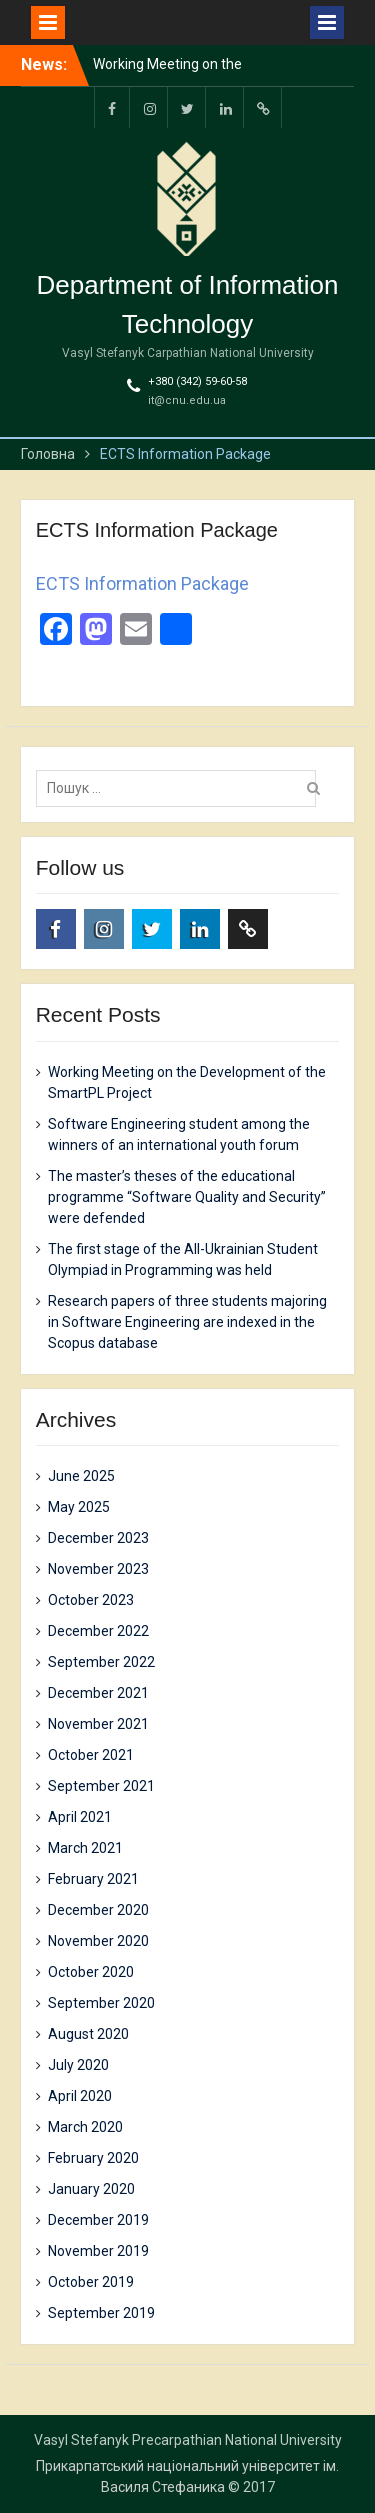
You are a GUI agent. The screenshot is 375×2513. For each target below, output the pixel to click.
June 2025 (81, 1476)
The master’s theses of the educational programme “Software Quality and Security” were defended (187, 1197)
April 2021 (80, 1817)
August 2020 (88, 2034)
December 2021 (98, 1693)
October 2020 (91, 1972)
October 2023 (91, 1600)
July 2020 (78, 2065)
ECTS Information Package (142, 583)
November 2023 (98, 1569)
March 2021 (85, 1848)
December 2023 (98, 1538)
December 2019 (98, 2220)
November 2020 (98, 1941)
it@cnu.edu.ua (187, 400)
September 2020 (101, 2003)
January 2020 (91, 2189)
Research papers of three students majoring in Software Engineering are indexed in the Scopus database (187, 1322)
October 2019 (91, 2282)
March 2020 (85, 2127)
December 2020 (98, 1910)
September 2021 (101, 1786)
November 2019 (98, 2251)
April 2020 (80, 2096)
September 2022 (101, 1662)
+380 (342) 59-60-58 (197, 381)
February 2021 (93, 1879)
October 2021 (91, 1755)
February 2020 (93, 2158)
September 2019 (101, 2313)
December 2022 (98, 1631)
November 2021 (98, 1724)
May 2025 (79, 1507)
